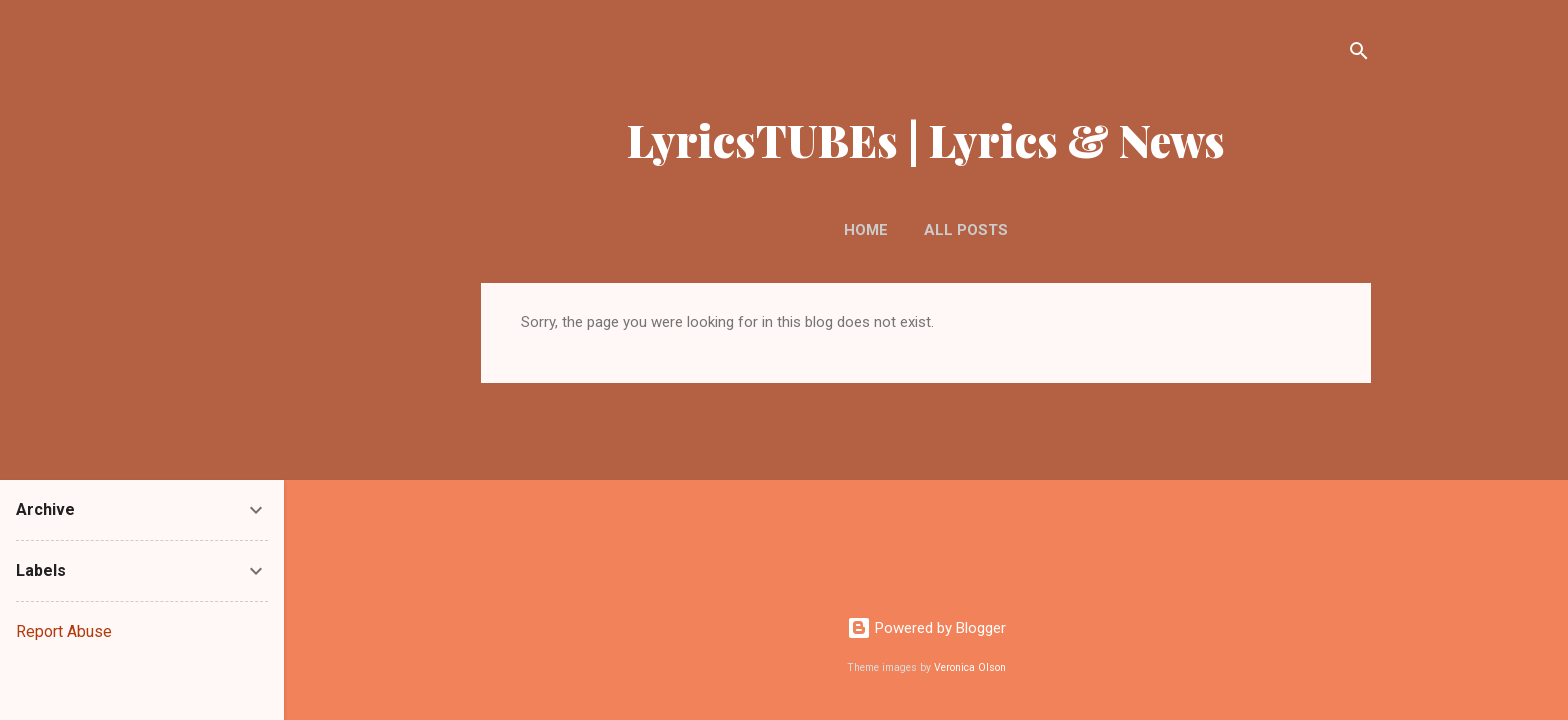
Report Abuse (64, 631)
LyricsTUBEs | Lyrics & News (926, 139)
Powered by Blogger (926, 628)
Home (866, 230)
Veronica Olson (970, 667)
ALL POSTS (966, 230)
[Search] (1359, 54)
